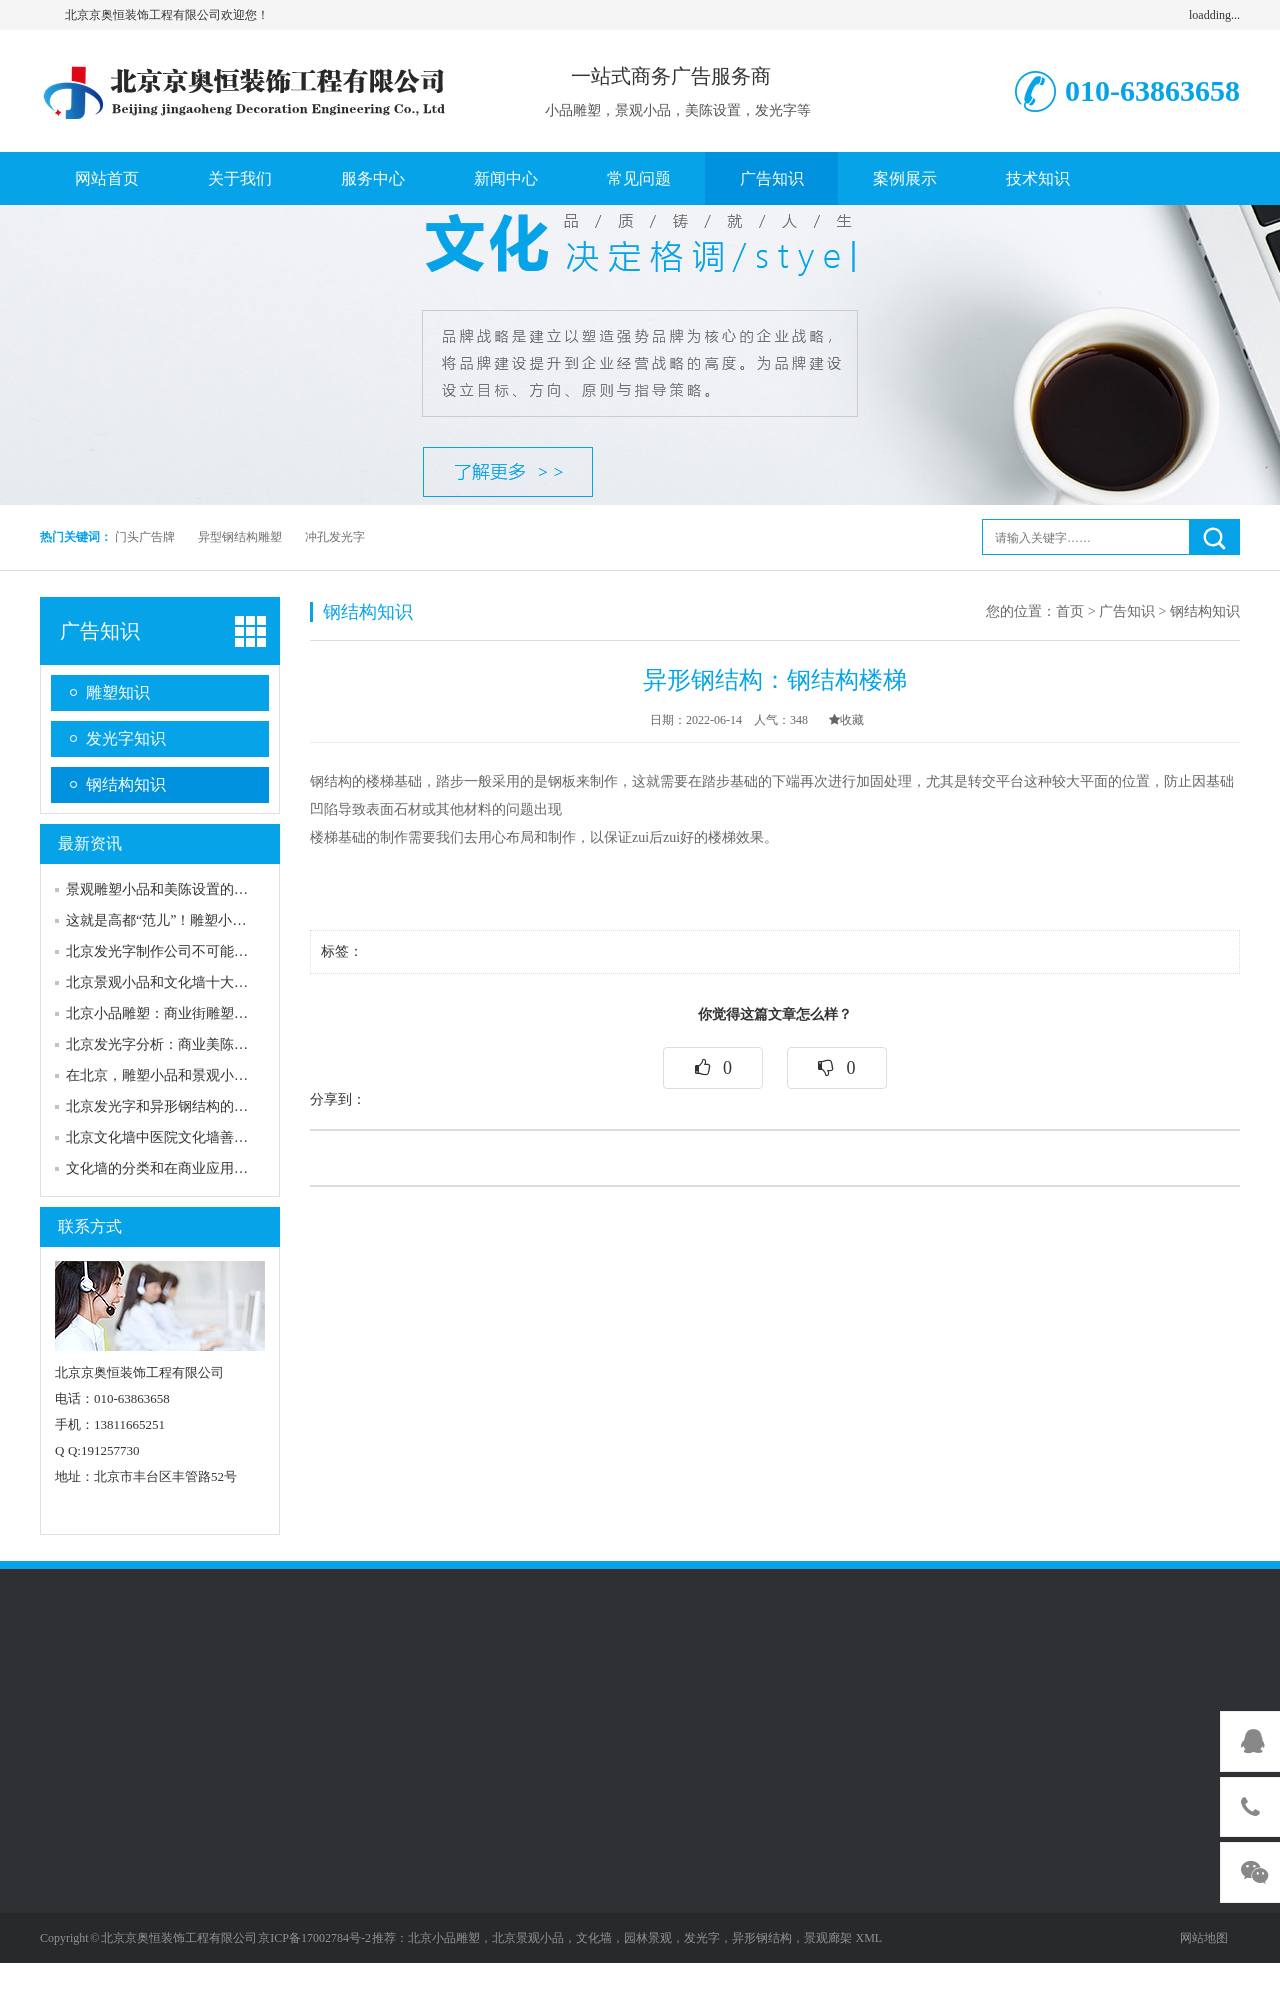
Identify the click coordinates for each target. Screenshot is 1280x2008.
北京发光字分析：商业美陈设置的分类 (185, 1044)
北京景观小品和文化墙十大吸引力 (171, 982)
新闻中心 (506, 178)
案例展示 (905, 178)
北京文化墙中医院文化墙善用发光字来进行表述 (213, 1137)
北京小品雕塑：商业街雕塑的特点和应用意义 (206, 1013)
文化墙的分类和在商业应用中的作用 (178, 1168)
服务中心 (373, 178)
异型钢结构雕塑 (240, 537)
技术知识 (1038, 178)
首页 (1070, 611)
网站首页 (107, 178)
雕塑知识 (118, 692)
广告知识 (772, 178)
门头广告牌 (145, 537)
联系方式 (90, 1226)
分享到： (338, 1099)
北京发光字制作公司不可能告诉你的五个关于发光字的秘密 (248, 951)
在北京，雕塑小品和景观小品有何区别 (185, 1075)
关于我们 (240, 178)
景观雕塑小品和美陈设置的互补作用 (178, 889)
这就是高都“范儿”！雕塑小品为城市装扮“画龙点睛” (225, 920)
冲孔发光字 (335, 537)
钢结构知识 (126, 784)
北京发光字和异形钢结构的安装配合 (178, 1106)
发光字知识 (126, 738)
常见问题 (639, 178)
